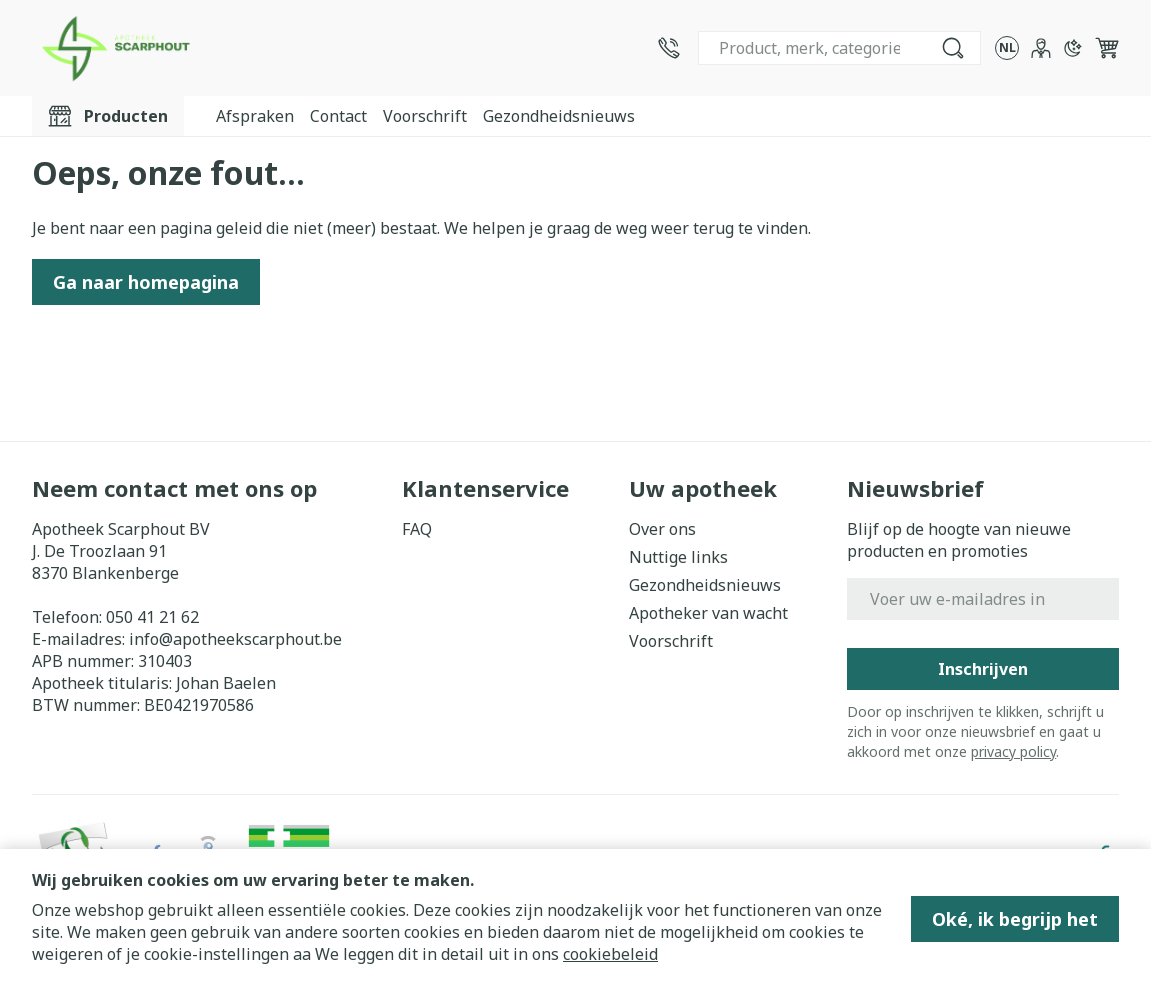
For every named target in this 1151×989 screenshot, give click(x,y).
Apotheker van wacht (708, 613)
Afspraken (255, 116)
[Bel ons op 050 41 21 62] (669, 48)
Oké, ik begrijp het (1015, 919)
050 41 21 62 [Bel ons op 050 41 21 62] (152, 617)
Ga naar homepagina (146, 282)
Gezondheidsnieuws (559, 116)
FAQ (417, 529)
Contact (338, 116)
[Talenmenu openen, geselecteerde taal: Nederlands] (1007, 48)
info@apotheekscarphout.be (235, 639)
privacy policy (1013, 751)
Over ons (662, 529)
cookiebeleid (610, 954)
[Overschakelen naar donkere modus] (1073, 48)
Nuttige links (678, 557)
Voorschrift (425, 116)
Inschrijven (983, 669)
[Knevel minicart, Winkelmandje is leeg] (1107, 48)
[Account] (1041, 48)
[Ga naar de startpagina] (115, 48)
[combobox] (839, 48)
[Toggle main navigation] (108, 116)
